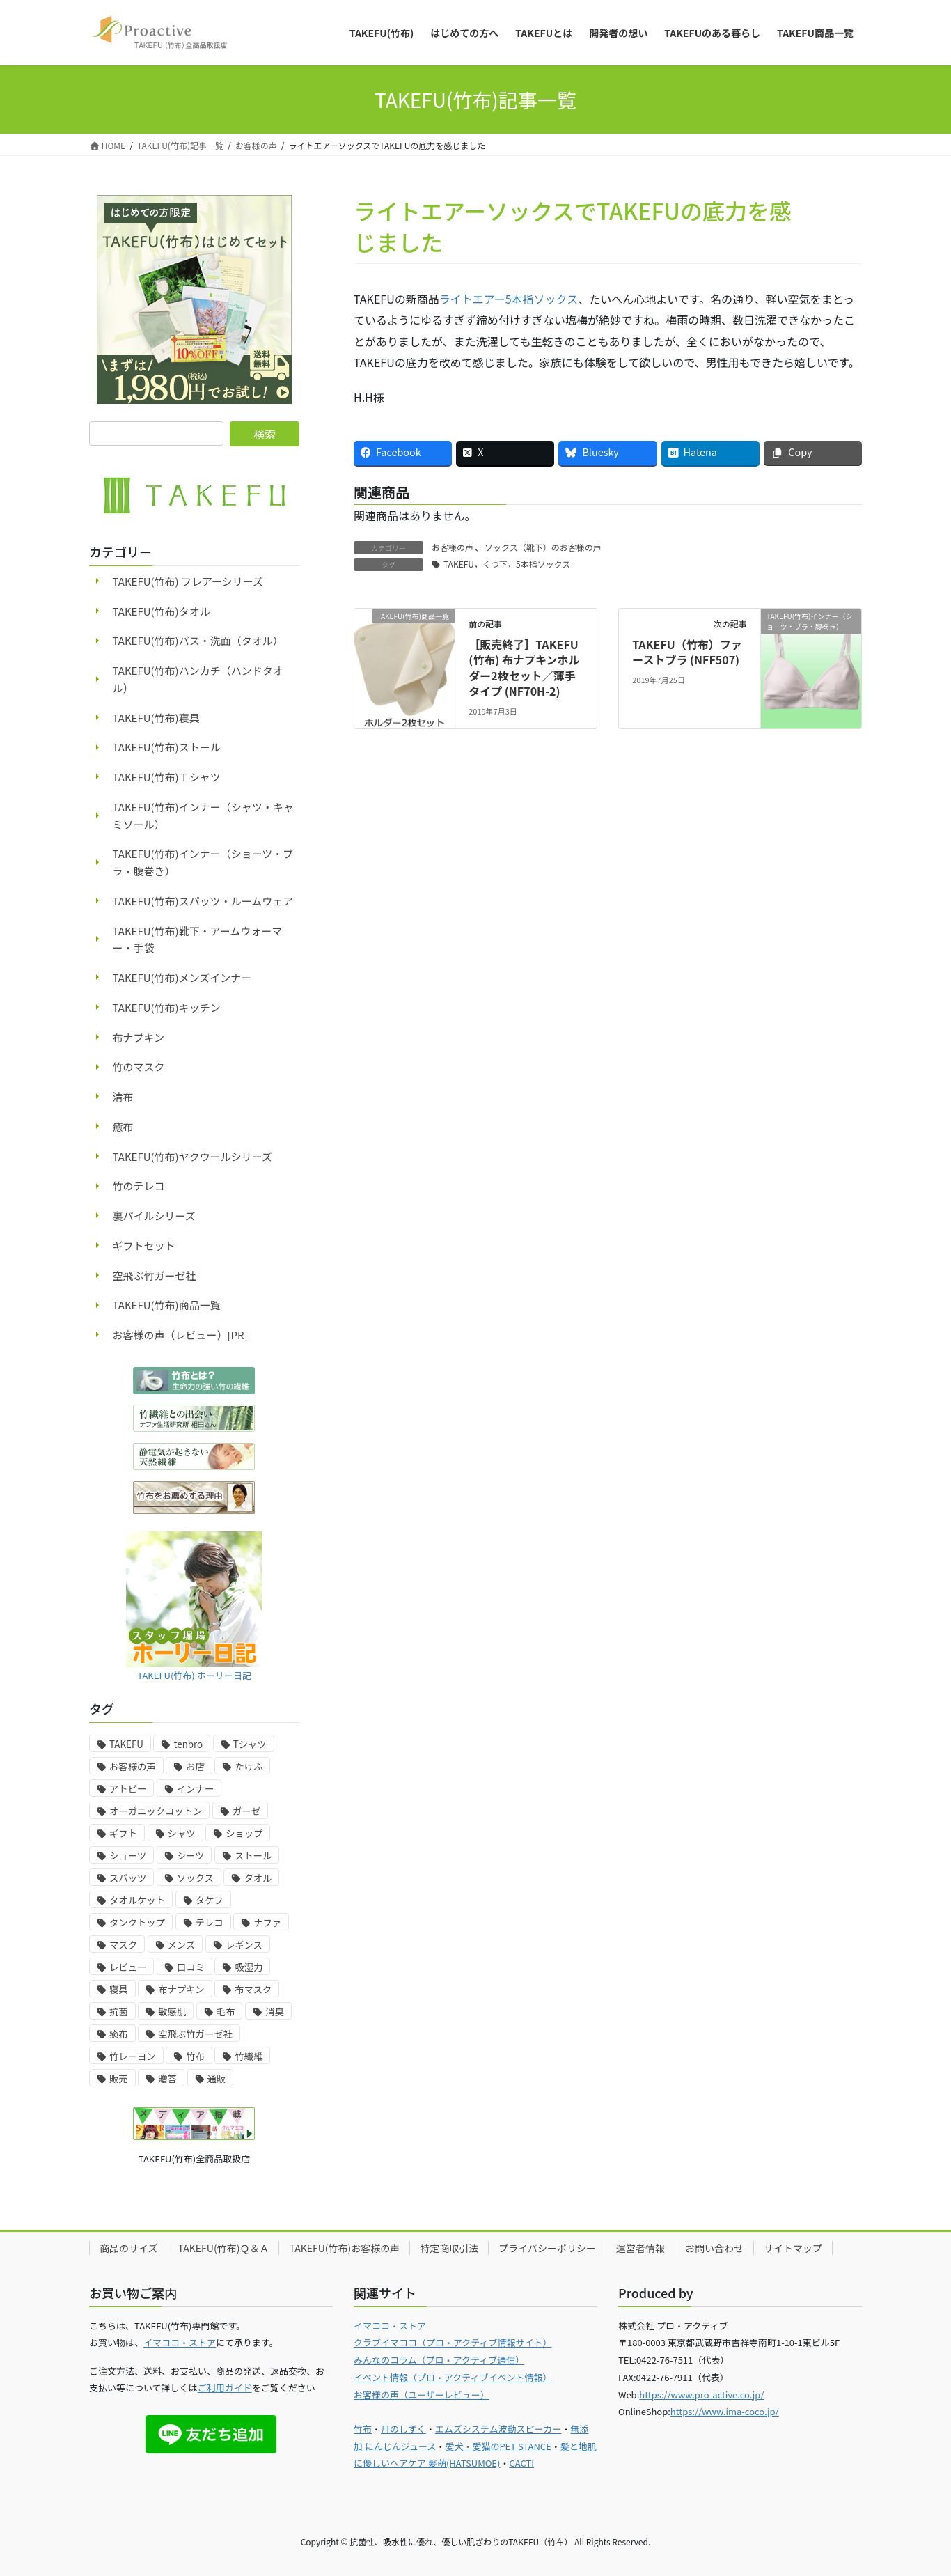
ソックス (195, 1877)
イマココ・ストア (179, 2342)
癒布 (123, 1126)
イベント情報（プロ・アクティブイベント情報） (453, 2377)
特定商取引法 (449, 2248)
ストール (253, 1855)
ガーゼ (246, 1811)
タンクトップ (137, 1922)
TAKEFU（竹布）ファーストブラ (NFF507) (687, 652)
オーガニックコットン (155, 1811)
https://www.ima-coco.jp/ (724, 2411)
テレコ (209, 1922)
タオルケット (137, 1900)
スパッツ (127, 1877)
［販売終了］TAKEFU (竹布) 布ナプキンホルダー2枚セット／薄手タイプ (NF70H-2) (524, 667)
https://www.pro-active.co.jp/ (701, 2394)
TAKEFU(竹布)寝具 (156, 717)
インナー (195, 1788)
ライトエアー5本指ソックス (508, 298)
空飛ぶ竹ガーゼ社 (154, 1275)
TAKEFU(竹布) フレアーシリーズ (188, 581)
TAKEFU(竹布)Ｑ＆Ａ (223, 2248)
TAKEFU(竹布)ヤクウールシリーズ (192, 1156)
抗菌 (118, 2011)
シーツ (191, 1855)
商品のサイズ (129, 2248)
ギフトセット (144, 1245)
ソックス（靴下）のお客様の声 (543, 547)
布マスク (253, 1989)
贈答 (167, 2078)
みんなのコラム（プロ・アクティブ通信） (439, 2359)
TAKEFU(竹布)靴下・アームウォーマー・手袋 (198, 939)
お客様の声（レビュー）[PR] (180, 1334)
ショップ (244, 1833)
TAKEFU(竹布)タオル (161, 611)
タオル (258, 1877)
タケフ (209, 1900)
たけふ (248, 1766)
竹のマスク (139, 1066)
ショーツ (127, 1855)
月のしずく (403, 2428)
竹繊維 (248, 2056)
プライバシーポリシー (547, 2248)
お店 (195, 1766)
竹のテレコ (139, 1185)
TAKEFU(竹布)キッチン (167, 1007)
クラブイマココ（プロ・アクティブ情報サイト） (453, 2342)
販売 (118, 2078)
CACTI (521, 2462)
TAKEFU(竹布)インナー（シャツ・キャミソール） (203, 815)
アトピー (127, 1788)
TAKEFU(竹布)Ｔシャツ (167, 777)
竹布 (195, 2056)
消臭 (274, 2011)
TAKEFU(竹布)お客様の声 (344, 2248)
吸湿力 (248, 1967)
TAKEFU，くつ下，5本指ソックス (506, 564)
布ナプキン (139, 1037)
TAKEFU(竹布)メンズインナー (182, 977)
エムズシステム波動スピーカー (498, 2428)
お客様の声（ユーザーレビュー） (421, 2394)
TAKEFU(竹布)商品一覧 (167, 1304)
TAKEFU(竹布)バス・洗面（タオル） (198, 640)
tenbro (188, 1744)
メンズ (182, 1944)
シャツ (182, 1833)
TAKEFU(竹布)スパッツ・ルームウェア (203, 900)
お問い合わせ (714, 2248)
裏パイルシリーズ (154, 1215)
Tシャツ (250, 1744)
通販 (216, 2078)
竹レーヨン (132, 2056)
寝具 (118, 1989)
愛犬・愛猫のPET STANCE (498, 2446)
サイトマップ (793, 2248)
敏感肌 (172, 2011)
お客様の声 (452, 547)
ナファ (267, 1922)
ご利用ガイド (225, 2387)
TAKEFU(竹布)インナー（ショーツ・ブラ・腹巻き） (203, 862)
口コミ (191, 1967)
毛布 (226, 2011)
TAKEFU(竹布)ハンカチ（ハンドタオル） (198, 679)
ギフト (123, 1833)
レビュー (127, 1967)
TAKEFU (126, 1744)
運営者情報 (640, 2248)
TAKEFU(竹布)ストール (167, 747)
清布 (123, 1096)
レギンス (244, 1944)
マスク (123, 1944)
